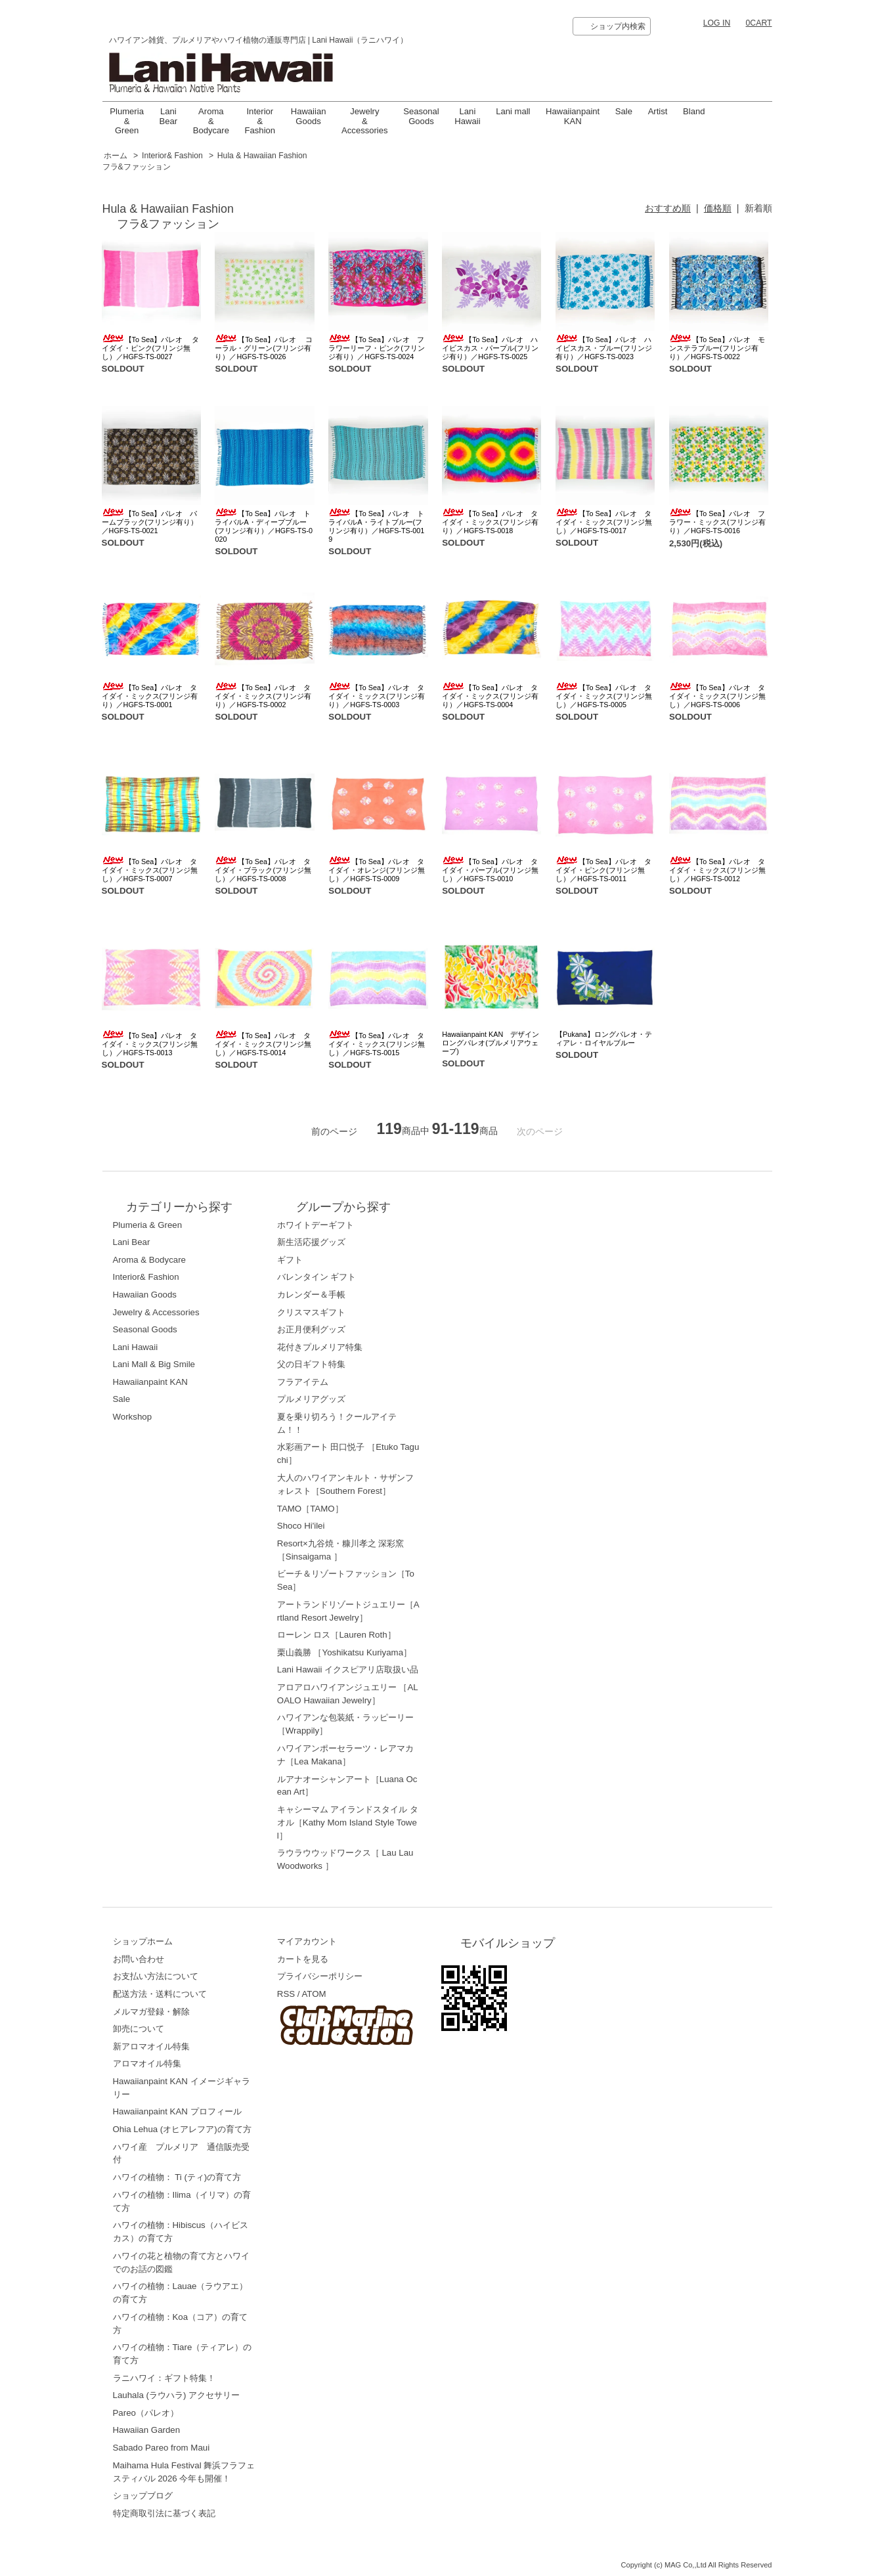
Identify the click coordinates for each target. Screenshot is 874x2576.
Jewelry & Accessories (364, 120)
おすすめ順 (668, 208)
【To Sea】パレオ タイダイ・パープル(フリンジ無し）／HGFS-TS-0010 (490, 870)
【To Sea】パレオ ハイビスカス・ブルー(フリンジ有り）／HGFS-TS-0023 (604, 348)
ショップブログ (143, 2495)
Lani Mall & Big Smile (154, 1364)
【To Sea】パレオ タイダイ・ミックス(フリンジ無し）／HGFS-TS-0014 (263, 1044)
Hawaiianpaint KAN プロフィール (177, 2111)
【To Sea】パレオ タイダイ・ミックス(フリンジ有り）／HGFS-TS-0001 (150, 696)
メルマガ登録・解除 (151, 2012)
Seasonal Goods (421, 115)
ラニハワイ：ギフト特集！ (164, 2378)
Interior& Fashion (172, 155)
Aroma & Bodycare (211, 120)
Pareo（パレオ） (146, 2413)
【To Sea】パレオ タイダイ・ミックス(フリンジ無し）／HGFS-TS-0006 (717, 696)
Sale (623, 111)
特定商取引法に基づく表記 (164, 2513)
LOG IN (717, 23)
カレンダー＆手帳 (311, 1294)
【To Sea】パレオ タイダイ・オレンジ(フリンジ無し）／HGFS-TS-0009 (376, 870)
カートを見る (302, 1959)
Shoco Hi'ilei (301, 1526)
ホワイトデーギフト (315, 1225)
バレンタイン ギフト (317, 1277)
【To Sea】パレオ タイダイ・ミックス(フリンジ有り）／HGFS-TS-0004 (490, 696)
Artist (658, 111)
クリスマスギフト (311, 1312)
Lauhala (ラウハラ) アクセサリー (176, 2395)
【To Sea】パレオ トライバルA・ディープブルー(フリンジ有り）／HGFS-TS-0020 (264, 526)
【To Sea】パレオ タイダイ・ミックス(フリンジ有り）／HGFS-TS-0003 (376, 696)
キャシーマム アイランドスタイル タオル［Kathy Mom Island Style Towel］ (347, 1822)
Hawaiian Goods (308, 115)
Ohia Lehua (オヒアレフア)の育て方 (182, 2129)
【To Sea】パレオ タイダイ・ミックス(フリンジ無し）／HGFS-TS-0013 (150, 1044)
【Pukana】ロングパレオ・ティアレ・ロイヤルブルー (604, 1038)
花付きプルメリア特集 (319, 1347)
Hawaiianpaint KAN (573, 115)
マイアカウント (307, 1941)
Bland (694, 111)
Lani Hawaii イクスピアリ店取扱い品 (347, 1669)
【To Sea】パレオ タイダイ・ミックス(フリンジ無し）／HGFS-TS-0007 (150, 870)
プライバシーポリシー (319, 1976)
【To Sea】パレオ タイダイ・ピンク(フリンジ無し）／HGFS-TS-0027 (151, 348)
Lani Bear (169, 115)
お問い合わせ (138, 1959)
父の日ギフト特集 (311, 1364)
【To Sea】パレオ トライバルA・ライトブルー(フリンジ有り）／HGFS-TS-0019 (376, 526)
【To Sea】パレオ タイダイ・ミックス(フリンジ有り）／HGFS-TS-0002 (263, 696)
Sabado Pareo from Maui (161, 2448)
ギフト (290, 1260)
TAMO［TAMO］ (310, 1509)
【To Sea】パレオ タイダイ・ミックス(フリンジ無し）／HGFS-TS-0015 (376, 1044)
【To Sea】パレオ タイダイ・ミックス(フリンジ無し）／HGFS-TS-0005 (604, 696)
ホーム (115, 155)
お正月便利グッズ (311, 1329)
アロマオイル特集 (147, 2063)
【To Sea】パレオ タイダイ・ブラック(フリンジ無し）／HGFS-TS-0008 (263, 870)
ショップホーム (143, 1941)
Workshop (132, 1417)
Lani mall (513, 111)
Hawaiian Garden (147, 2430)
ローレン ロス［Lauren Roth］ (336, 1635)
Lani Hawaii (135, 1347)
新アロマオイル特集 (151, 2046)
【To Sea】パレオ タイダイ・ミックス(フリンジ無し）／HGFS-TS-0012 (717, 870)
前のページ (334, 1131)
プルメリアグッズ (311, 1399)
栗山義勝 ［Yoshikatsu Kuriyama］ (344, 1652)
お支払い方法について (155, 1976)
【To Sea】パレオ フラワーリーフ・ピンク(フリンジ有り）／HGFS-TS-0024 (376, 348)
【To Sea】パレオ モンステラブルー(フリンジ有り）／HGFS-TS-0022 (717, 348)
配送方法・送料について (160, 1994)
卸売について (138, 2029)
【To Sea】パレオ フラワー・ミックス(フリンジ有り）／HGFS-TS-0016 (717, 522)
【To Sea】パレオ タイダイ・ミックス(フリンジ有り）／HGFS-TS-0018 (490, 522)
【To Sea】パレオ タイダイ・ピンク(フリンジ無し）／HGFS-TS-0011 (603, 870)
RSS (286, 1994)
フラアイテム (302, 1382)
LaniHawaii (467, 115)
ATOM (313, 1994)
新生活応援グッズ (311, 1242)
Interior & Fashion (260, 120)
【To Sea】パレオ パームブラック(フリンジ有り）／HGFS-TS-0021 (150, 522)
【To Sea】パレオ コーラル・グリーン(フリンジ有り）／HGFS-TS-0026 (264, 348)
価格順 (718, 208)
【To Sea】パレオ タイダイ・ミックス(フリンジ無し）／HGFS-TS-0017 (604, 522)
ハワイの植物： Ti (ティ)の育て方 (177, 2177)
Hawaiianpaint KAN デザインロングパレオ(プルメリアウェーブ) (490, 1042)
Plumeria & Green (127, 120)
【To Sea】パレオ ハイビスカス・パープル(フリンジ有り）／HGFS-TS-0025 (490, 348)
